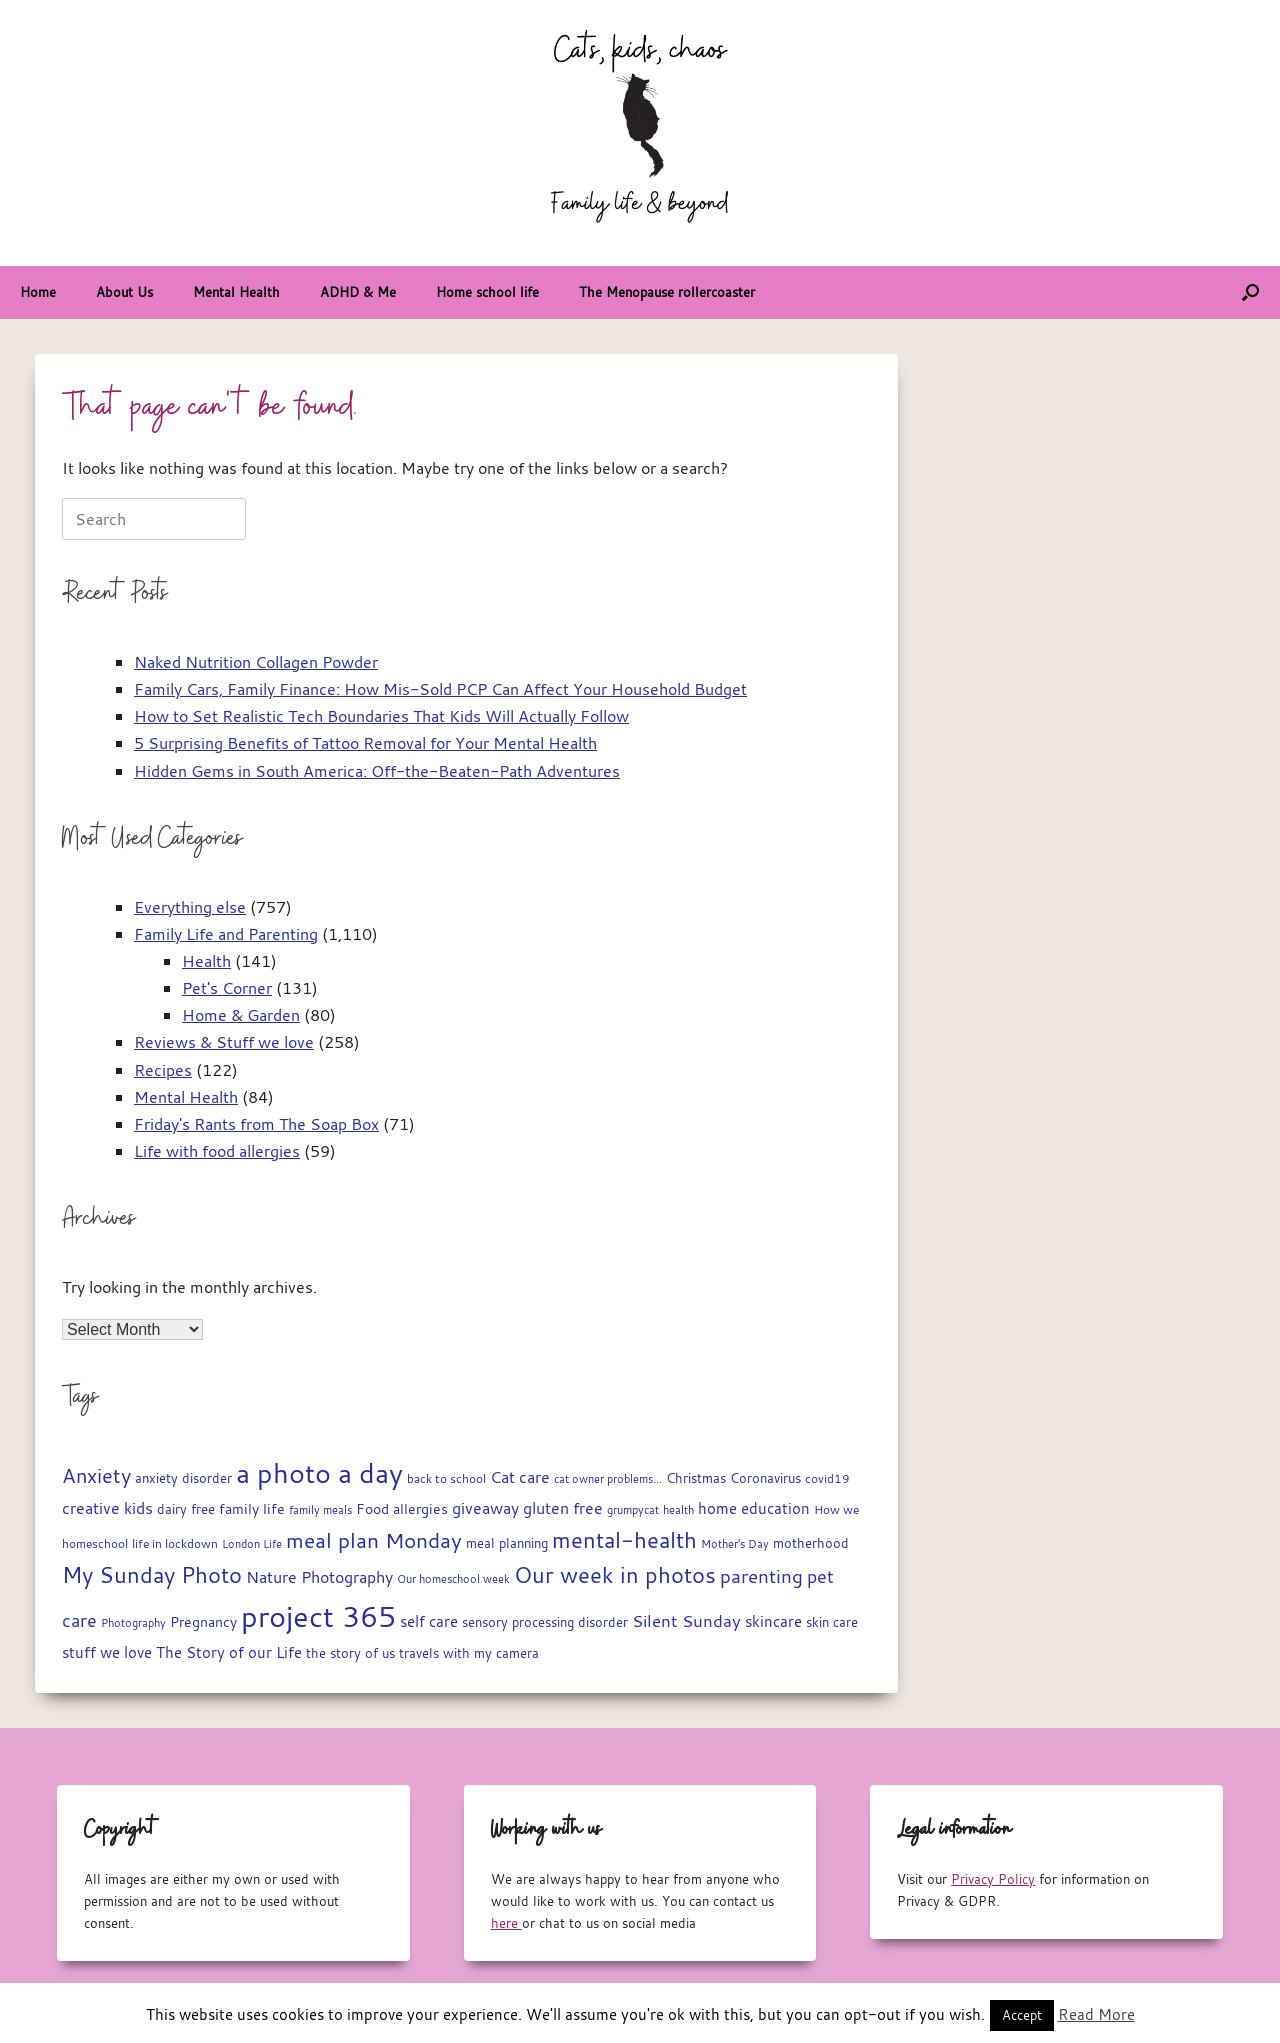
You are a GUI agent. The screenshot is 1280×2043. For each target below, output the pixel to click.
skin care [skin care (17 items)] (832, 1622)
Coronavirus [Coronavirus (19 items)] (765, 1478)
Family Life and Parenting (226, 934)
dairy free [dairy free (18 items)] (186, 1509)
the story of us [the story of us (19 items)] (350, 1653)
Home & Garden (241, 1015)
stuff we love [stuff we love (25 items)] (107, 1652)
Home (38, 292)
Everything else (190, 907)
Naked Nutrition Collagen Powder (256, 662)
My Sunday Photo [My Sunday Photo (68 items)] (152, 1574)
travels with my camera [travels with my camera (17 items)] (469, 1653)
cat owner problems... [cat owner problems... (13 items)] (608, 1479)
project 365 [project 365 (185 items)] (318, 1616)
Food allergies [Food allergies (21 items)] (402, 1509)
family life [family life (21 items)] (252, 1509)
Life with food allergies (217, 1151)
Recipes (163, 1070)
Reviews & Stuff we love (224, 1042)
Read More (1096, 2014)
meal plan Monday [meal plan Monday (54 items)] (374, 1540)
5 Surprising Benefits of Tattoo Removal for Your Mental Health (365, 743)
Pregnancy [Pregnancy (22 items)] (203, 1621)
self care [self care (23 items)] (429, 1621)
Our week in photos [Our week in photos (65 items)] (615, 1574)
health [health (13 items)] (678, 1510)
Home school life (487, 292)
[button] (1250, 292)
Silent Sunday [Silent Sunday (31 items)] (686, 1621)
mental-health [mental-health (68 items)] (624, 1539)
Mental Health (236, 292)
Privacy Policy (993, 1879)
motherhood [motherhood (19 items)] (811, 1543)
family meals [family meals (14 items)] (320, 1509)
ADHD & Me (358, 292)
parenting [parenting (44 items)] (761, 1576)
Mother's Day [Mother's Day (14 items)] (735, 1543)
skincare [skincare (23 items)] (773, 1621)
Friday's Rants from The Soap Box (256, 1124)
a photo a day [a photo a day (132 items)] (319, 1473)
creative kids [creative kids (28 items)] (107, 1508)
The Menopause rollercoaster (667, 292)
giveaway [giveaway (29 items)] (485, 1508)
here (506, 1923)
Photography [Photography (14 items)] (133, 1622)
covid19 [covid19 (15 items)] (827, 1478)
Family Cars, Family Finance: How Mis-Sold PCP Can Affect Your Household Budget (440, 689)
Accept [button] (1022, 2015)
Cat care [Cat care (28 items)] (520, 1477)
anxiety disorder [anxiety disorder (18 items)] (183, 1478)
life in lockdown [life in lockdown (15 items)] (175, 1543)
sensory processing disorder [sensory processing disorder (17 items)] (545, 1622)
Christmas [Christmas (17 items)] (696, 1478)
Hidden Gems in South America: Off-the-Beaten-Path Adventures (377, 771)
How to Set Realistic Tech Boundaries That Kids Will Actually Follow (381, 716)
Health (206, 961)
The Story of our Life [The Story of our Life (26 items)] (229, 1652)
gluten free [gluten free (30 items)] (563, 1508)
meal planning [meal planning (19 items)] (507, 1543)
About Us (124, 292)
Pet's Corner (227, 988)
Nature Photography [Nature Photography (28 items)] (319, 1577)
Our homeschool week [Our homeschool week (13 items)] (453, 1579)
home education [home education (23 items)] (754, 1508)
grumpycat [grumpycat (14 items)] (633, 1509)
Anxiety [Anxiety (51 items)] (96, 1475)
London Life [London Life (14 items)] (252, 1543)
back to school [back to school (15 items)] (446, 1478)
